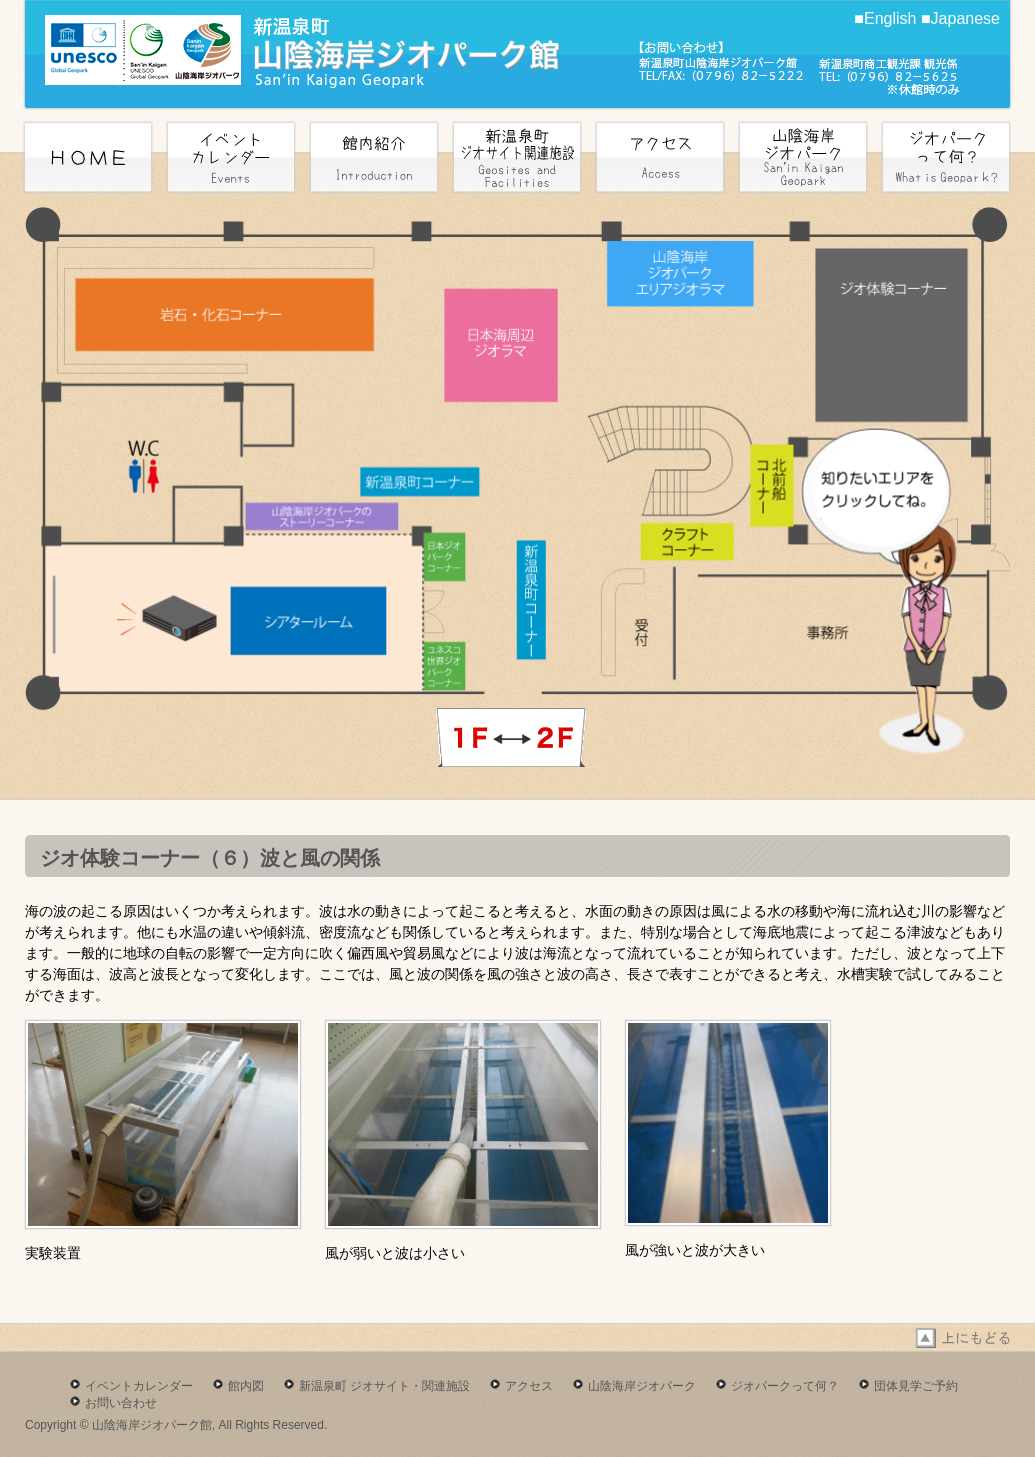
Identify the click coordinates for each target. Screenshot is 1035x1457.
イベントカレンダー (139, 1386)
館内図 (246, 1386)
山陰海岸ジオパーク (642, 1386)
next (511, 737)
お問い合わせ (121, 1403)
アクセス (529, 1386)
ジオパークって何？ (785, 1386)
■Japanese (960, 18)
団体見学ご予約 (916, 1386)
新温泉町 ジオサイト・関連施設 (384, 1386)
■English (885, 18)
